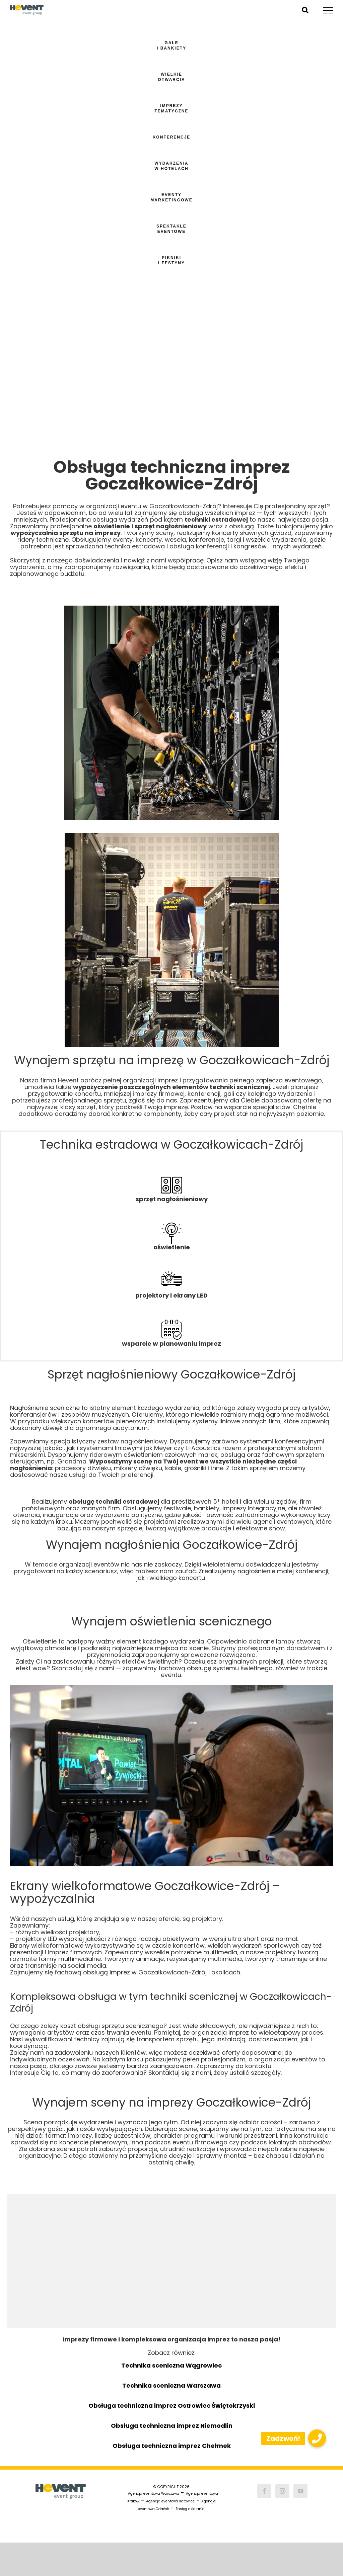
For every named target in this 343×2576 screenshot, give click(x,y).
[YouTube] (300, 2491)
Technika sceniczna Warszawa (171, 2385)
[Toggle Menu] (328, 10)
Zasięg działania (190, 2508)
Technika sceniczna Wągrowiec (171, 2365)
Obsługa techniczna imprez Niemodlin (171, 2425)
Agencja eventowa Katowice (170, 2501)
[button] (317, 2438)
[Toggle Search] (305, 10)
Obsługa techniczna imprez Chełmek (172, 2445)
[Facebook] (264, 2491)
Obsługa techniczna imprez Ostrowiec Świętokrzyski (171, 2405)
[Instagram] (282, 2491)
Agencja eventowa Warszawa (153, 2493)
